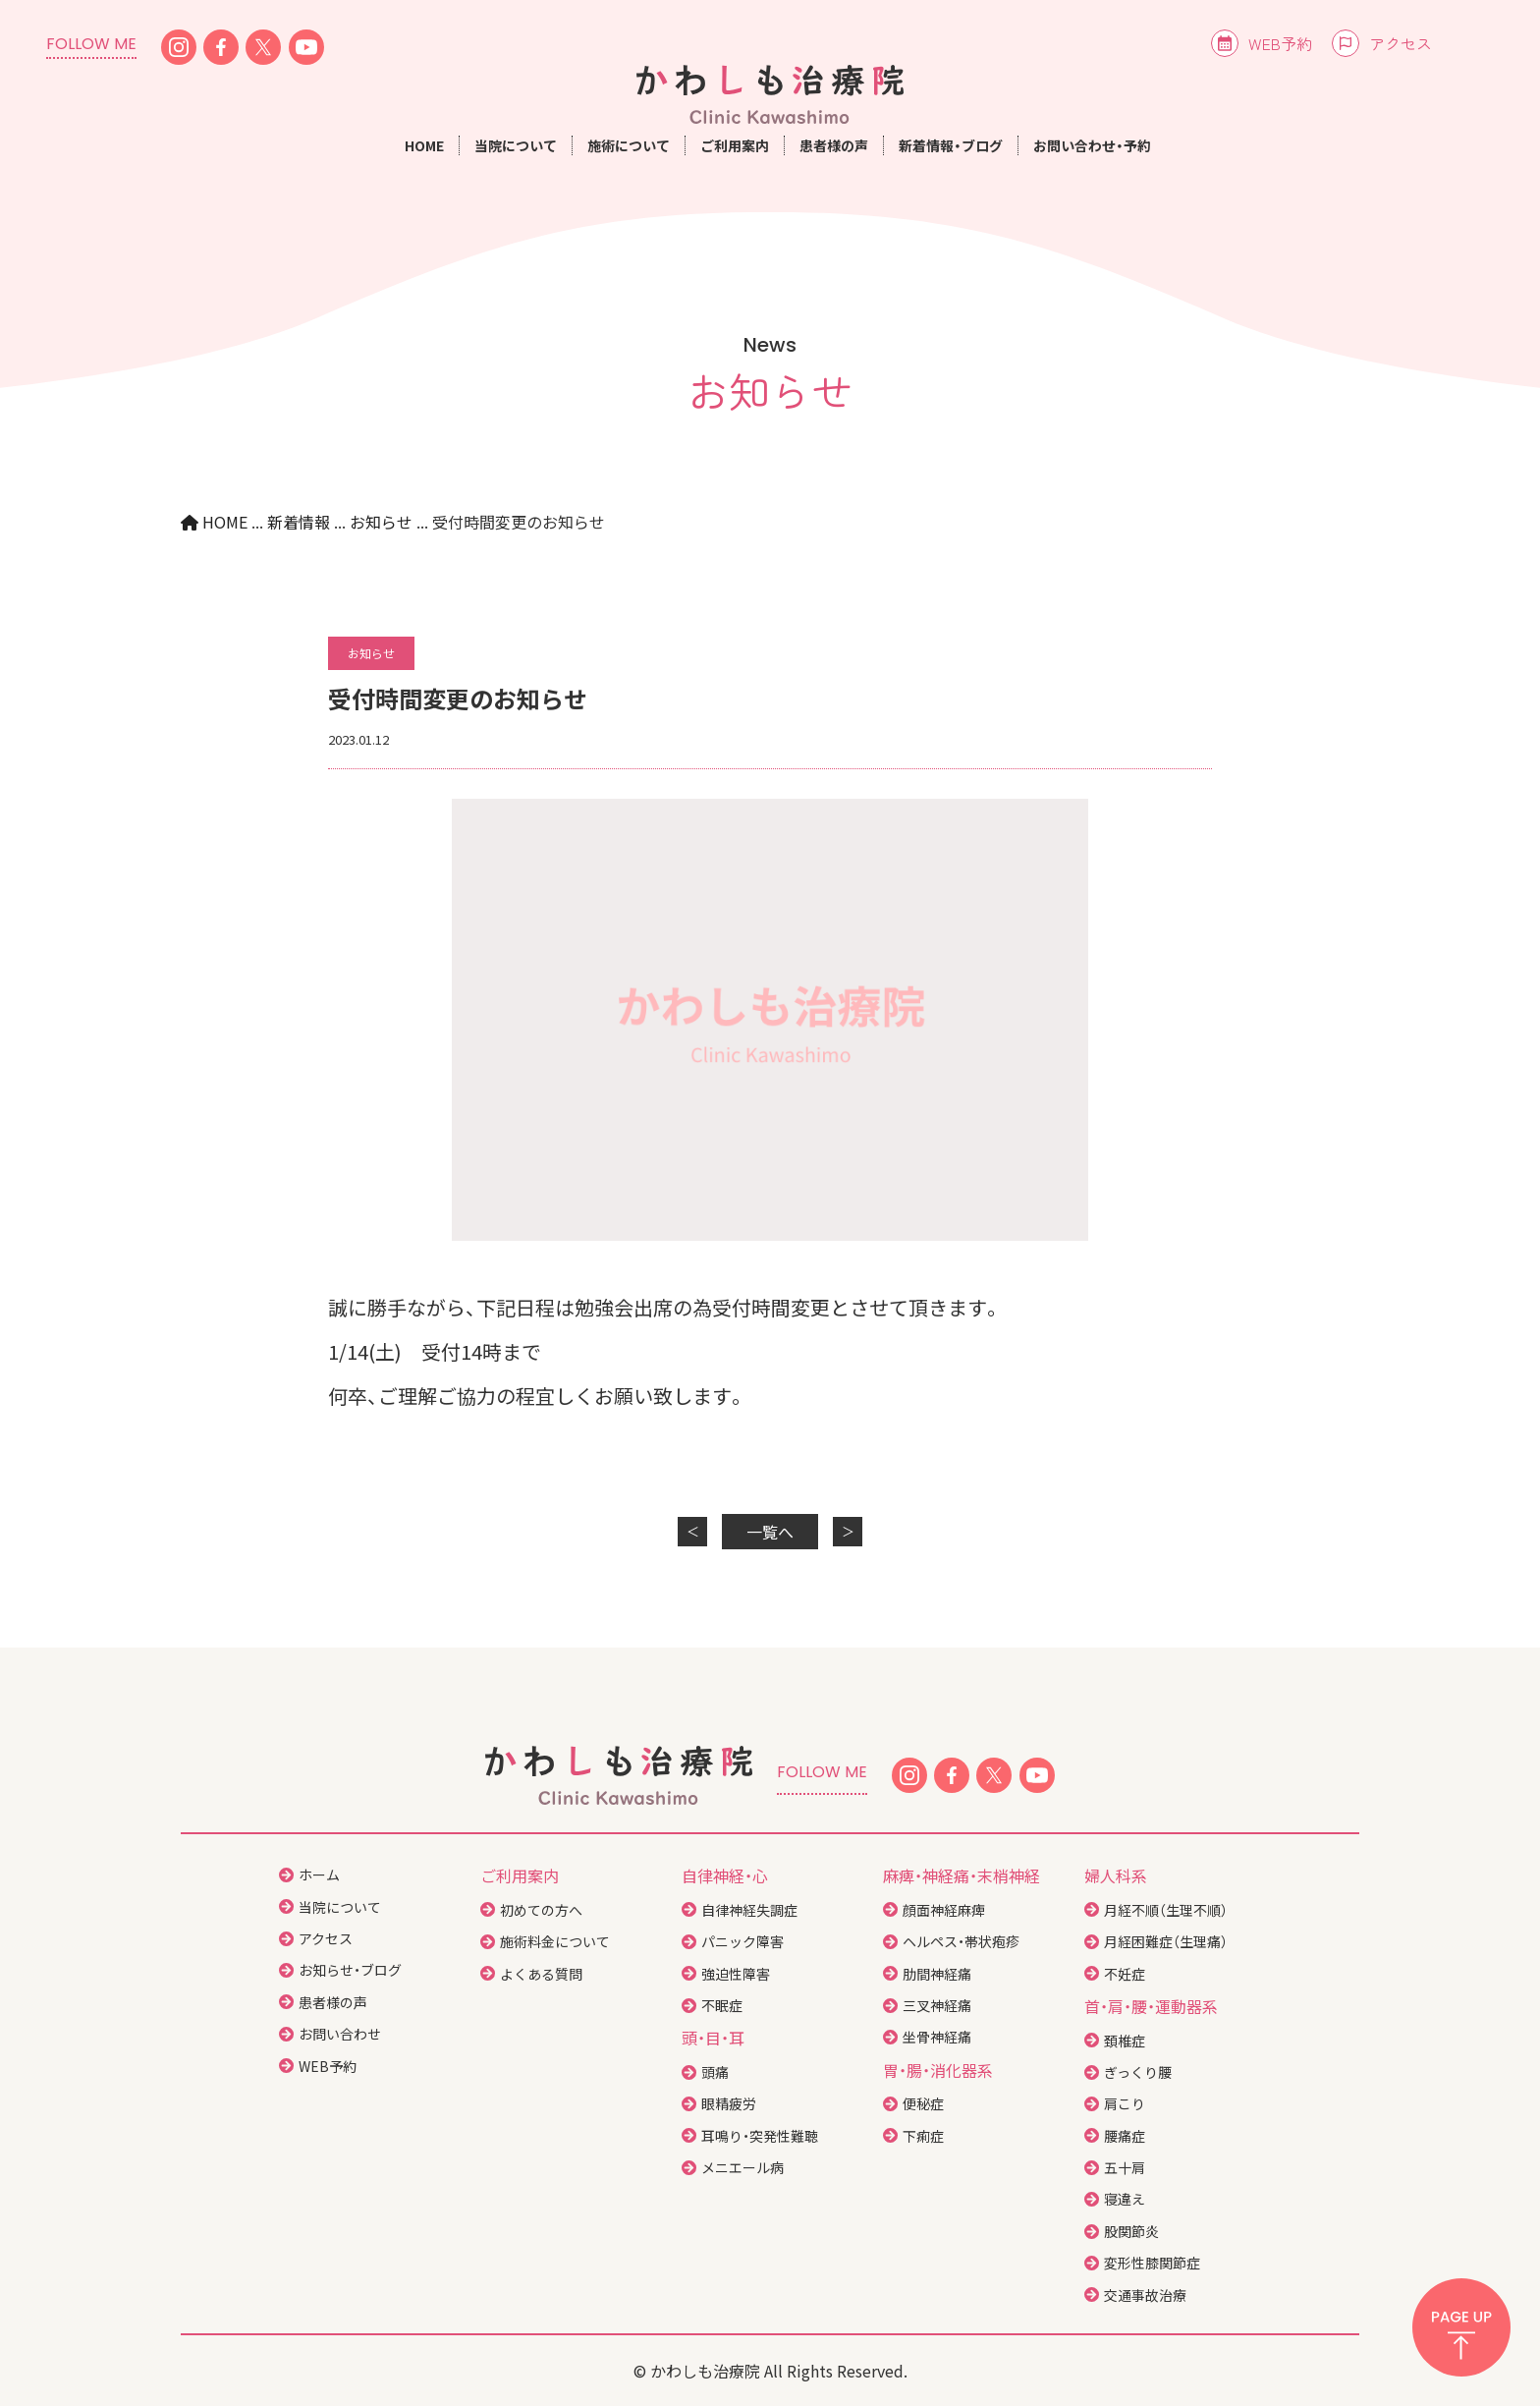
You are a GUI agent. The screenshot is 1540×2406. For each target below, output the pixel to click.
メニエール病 (742, 2167)
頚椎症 (1124, 2040)
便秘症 (923, 2103)
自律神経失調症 (749, 1910)
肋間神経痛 (937, 1974)
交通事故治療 (1145, 2295)
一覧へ (770, 1531)
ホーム (319, 1874)
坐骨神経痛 (937, 2036)
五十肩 (1124, 2167)
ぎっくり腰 (1138, 2072)
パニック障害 (742, 1941)
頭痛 (715, 2072)
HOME (424, 145)
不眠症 (721, 2005)
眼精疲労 (728, 2103)
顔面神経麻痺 (944, 1910)
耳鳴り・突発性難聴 (759, 2136)
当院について (340, 1907)
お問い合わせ (340, 2033)
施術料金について (555, 1941)
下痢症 (923, 2136)
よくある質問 (541, 1974)
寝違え (1124, 2199)
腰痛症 (1124, 2136)
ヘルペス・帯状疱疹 (961, 1941)
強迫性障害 (735, 1974)
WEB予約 (1280, 43)
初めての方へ (541, 1910)
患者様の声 (833, 145)
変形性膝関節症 (1152, 2262)
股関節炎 (1131, 2231)
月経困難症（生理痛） (1166, 1941)
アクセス (1400, 43)
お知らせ (371, 652)
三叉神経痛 (937, 2005)
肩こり (1124, 2103)
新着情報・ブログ (951, 145)
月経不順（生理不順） (1166, 1910)
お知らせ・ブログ (350, 1970)
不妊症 (1124, 1974)
